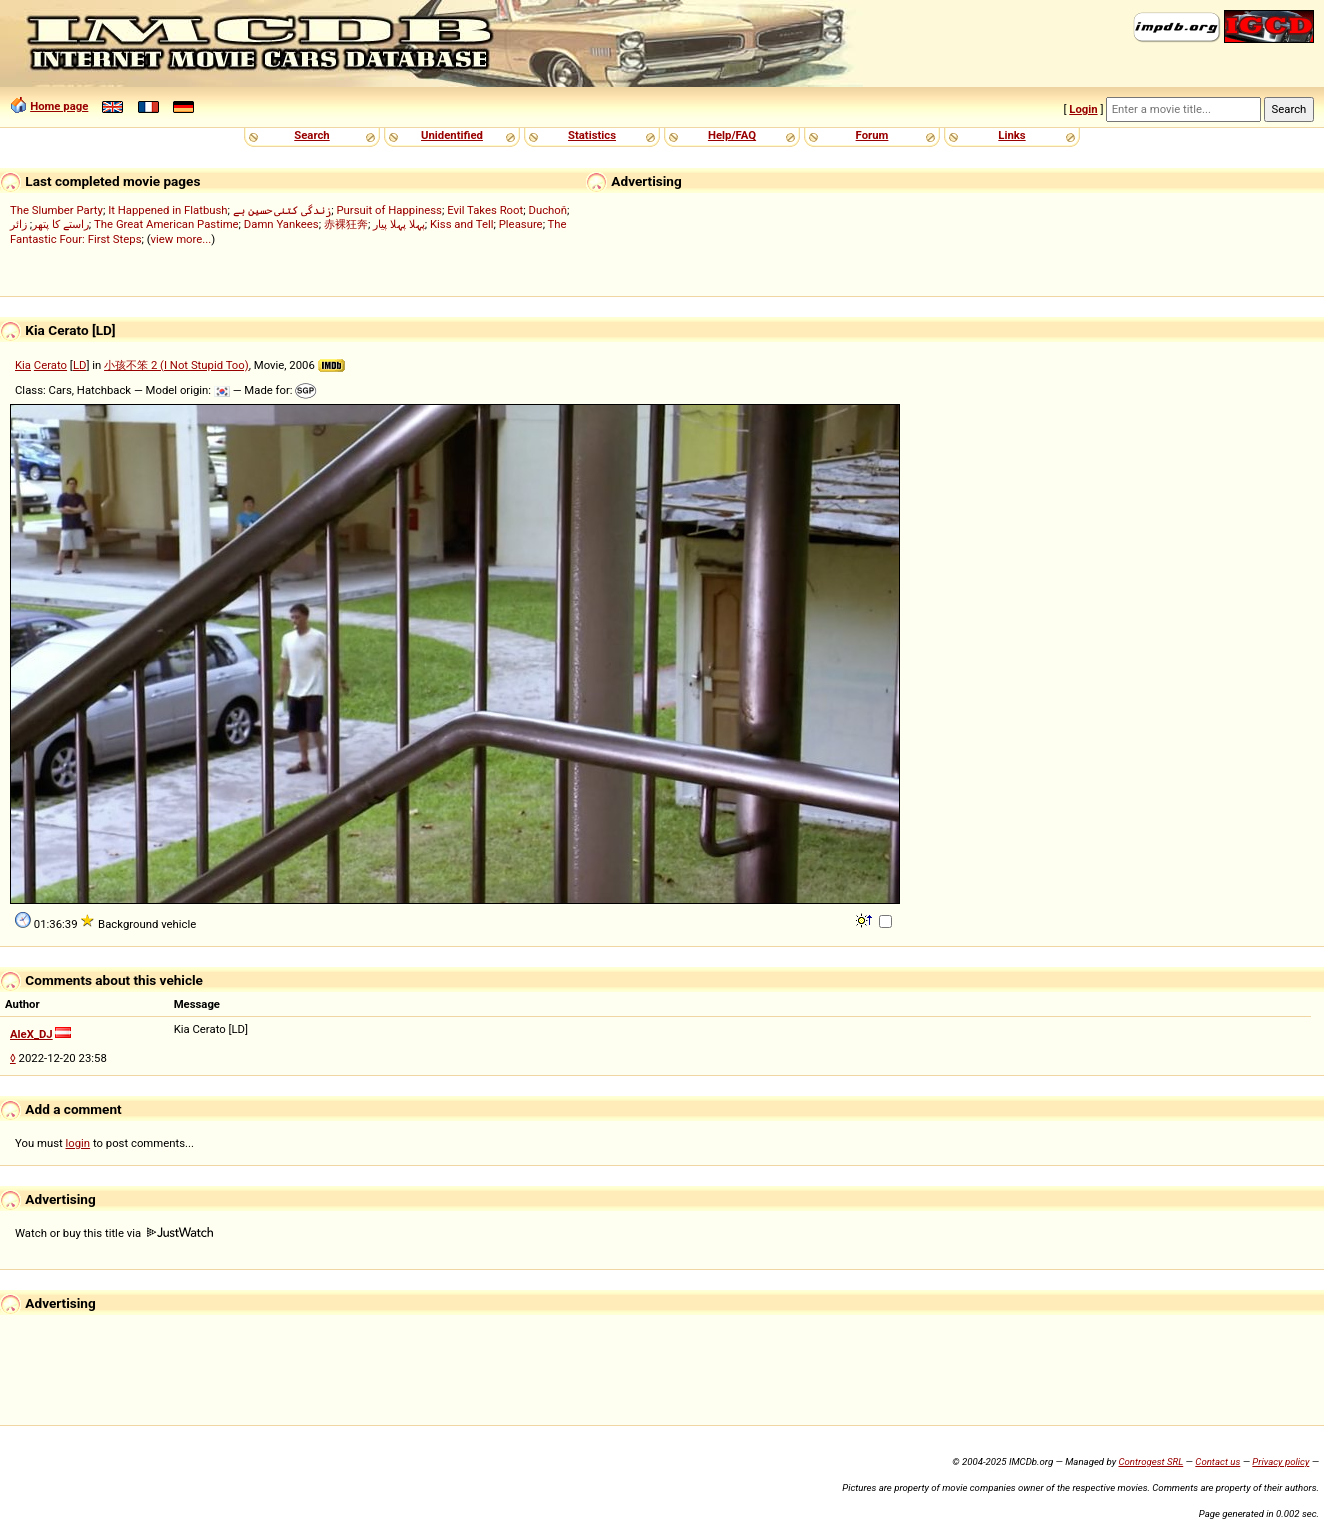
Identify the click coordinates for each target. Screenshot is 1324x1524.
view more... (181, 239)
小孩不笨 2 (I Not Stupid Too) (176, 365)
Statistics (592, 135)
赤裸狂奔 (346, 224)
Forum (872, 135)
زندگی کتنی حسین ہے (282, 210)
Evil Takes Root (485, 210)
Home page (59, 106)
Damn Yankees (281, 224)
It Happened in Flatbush (167, 210)
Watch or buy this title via (114, 1233)
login (78, 1143)
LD (80, 365)
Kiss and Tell (462, 224)
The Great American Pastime (166, 224)
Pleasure (521, 224)
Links (1011, 135)
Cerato (50, 365)
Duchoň (547, 210)
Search (311, 135)
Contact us (1217, 1461)
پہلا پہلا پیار (399, 224)
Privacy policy (1280, 1461)
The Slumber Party (56, 210)
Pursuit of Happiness (388, 210)
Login (1083, 109)
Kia (23, 365)
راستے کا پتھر (60, 224)
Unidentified (452, 135)
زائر (18, 224)
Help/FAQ (732, 135)
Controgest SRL (1150, 1461)
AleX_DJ (31, 1034)
